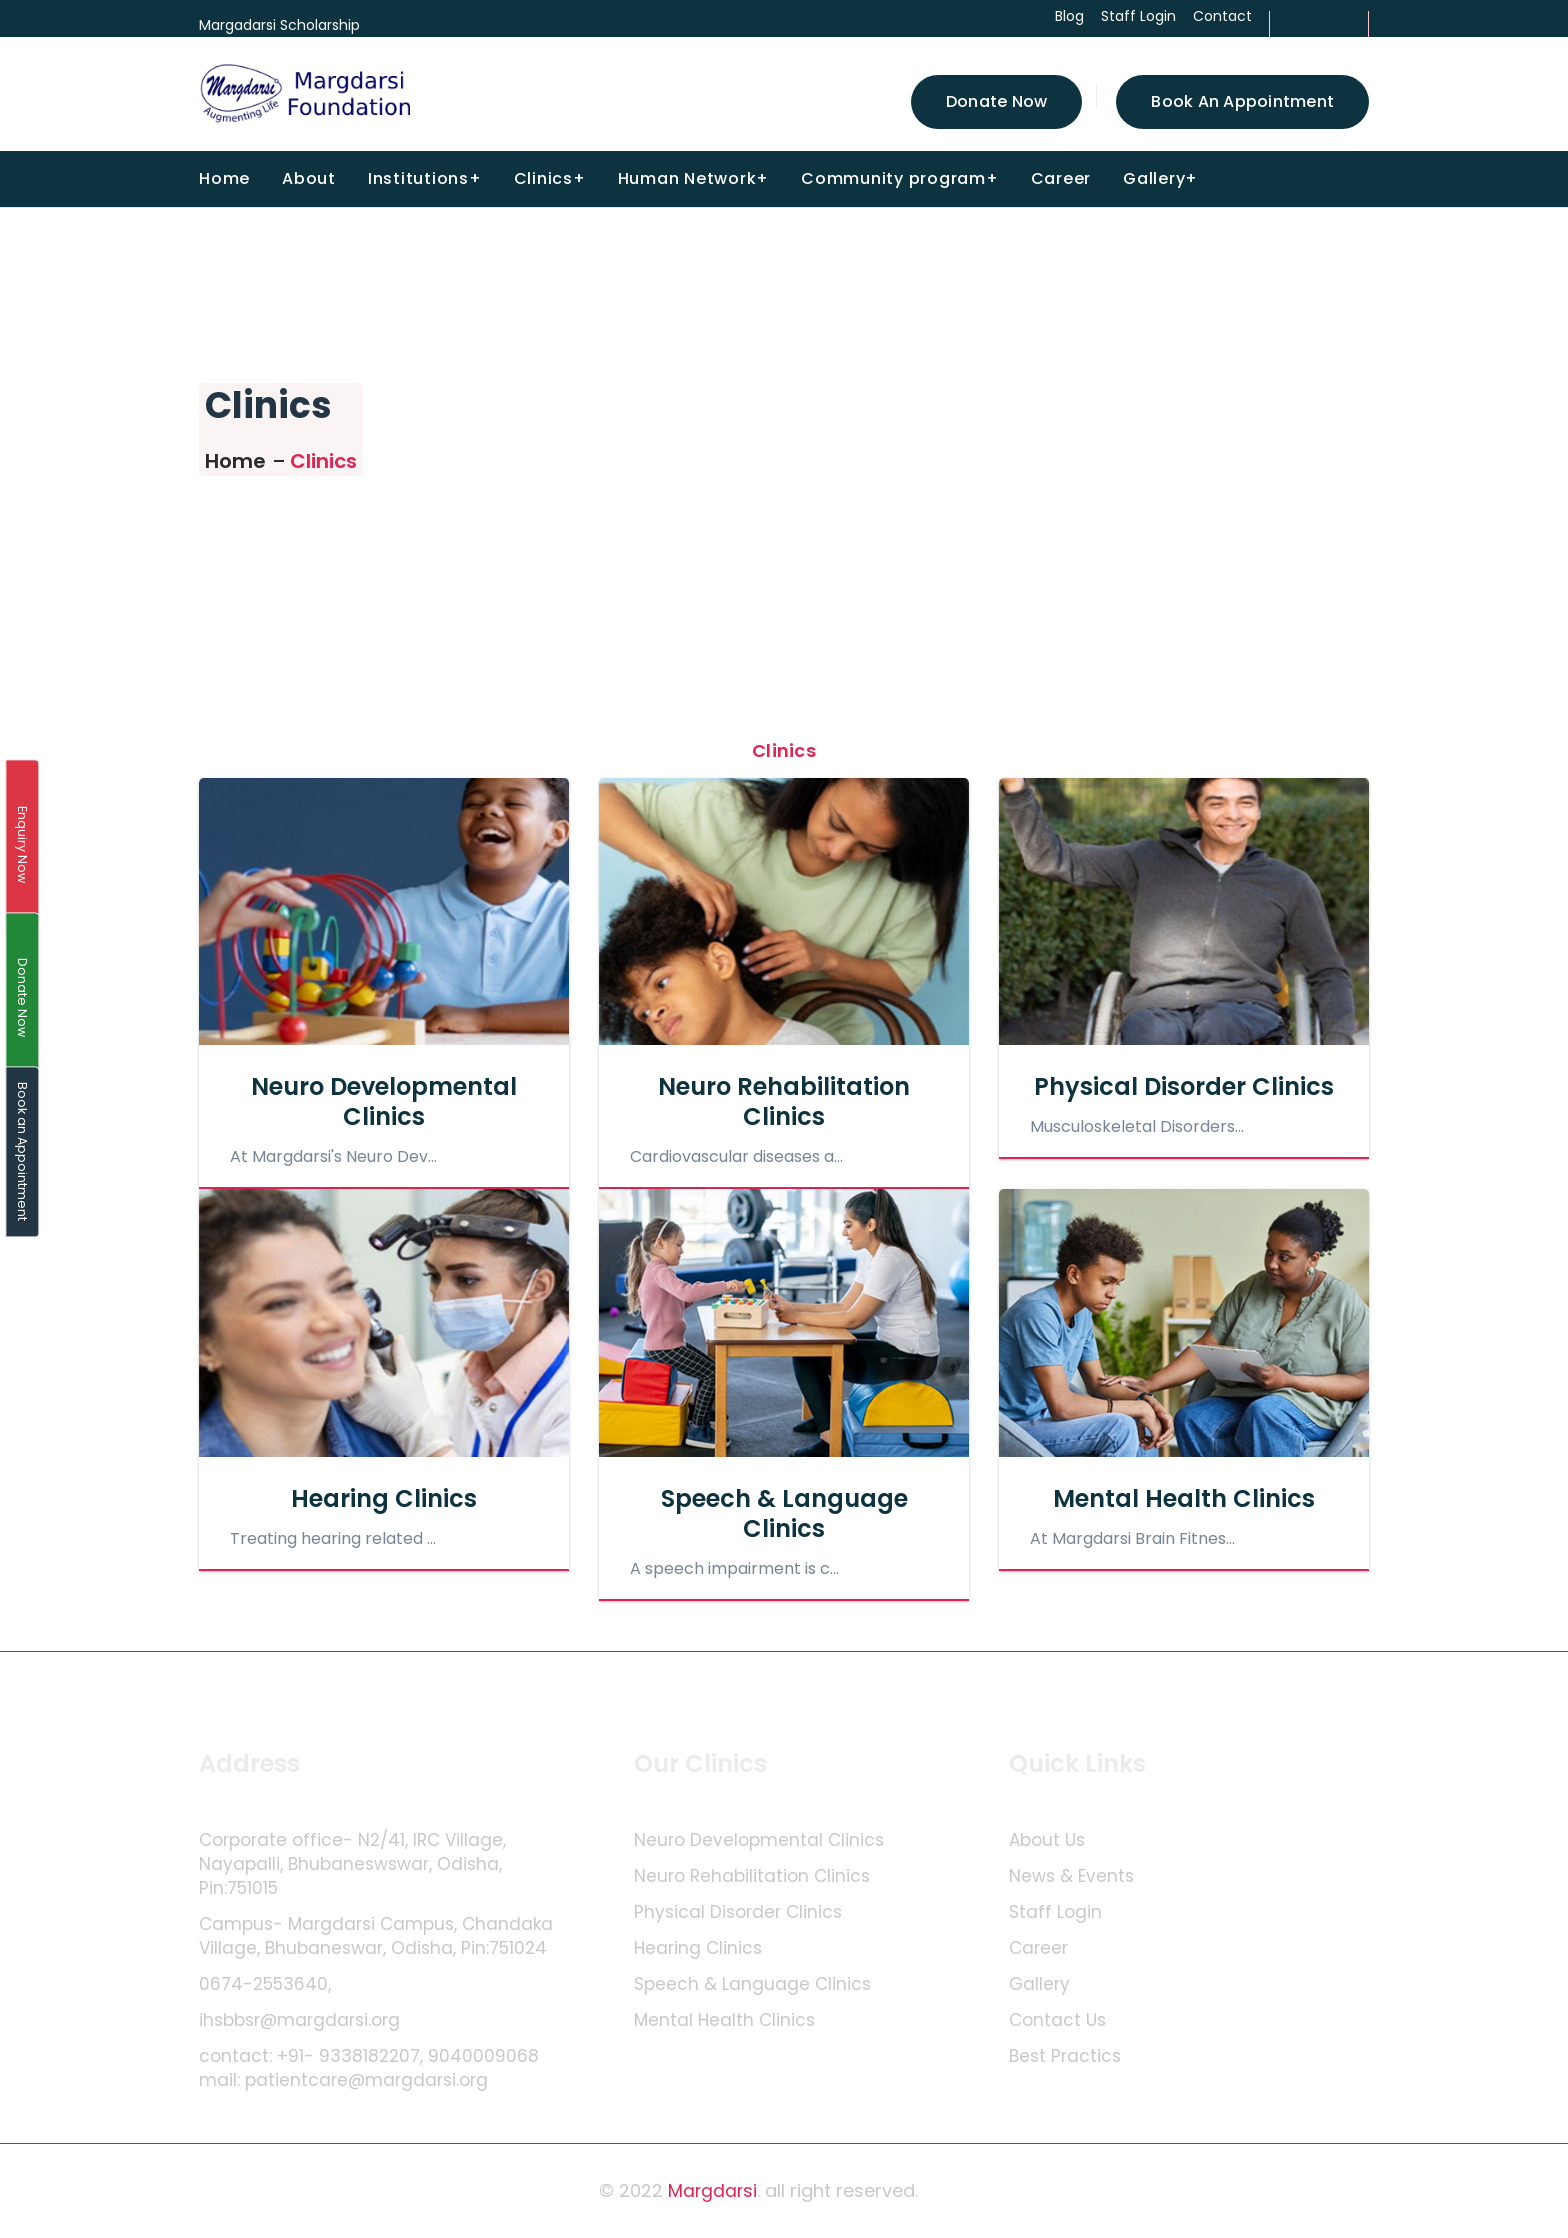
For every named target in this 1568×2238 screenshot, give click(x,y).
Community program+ (900, 178)
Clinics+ (550, 178)
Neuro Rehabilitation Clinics (784, 1101)
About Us (1047, 1840)
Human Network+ (694, 178)
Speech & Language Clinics (784, 1513)
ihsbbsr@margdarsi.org (299, 2020)
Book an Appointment (1242, 101)
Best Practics (1065, 2056)
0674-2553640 (263, 1984)
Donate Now (997, 101)
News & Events (1071, 1876)
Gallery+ (1160, 178)
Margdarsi (713, 2190)
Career (1061, 178)
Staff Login (1055, 1912)
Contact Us (1057, 2020)
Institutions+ (425, 178)
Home (224, 178)
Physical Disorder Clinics (1184, 1086)
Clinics (323, 461)
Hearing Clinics (384, 1498)
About (309, 178)
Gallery (1039, 1984)
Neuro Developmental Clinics (384, 1101)
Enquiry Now (22, 844)
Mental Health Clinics (1184, 1498)
